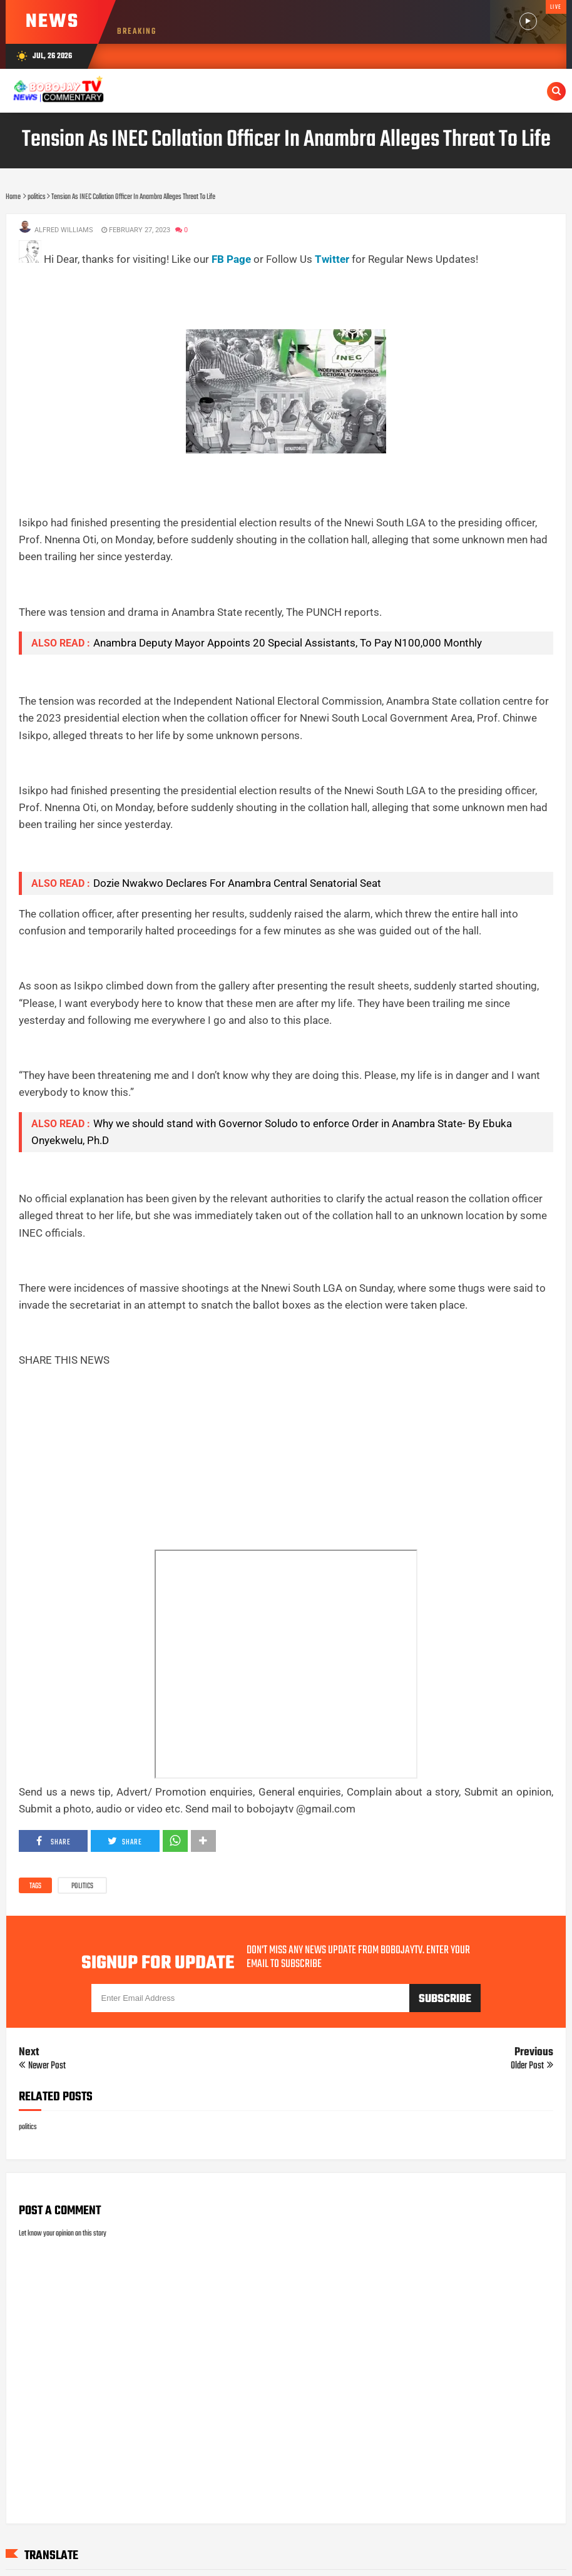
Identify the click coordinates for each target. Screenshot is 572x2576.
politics (82, 1886)
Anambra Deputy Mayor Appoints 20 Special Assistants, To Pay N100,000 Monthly (287, 642)
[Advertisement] (246, 296)
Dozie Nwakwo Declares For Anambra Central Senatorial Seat (237, 883)
